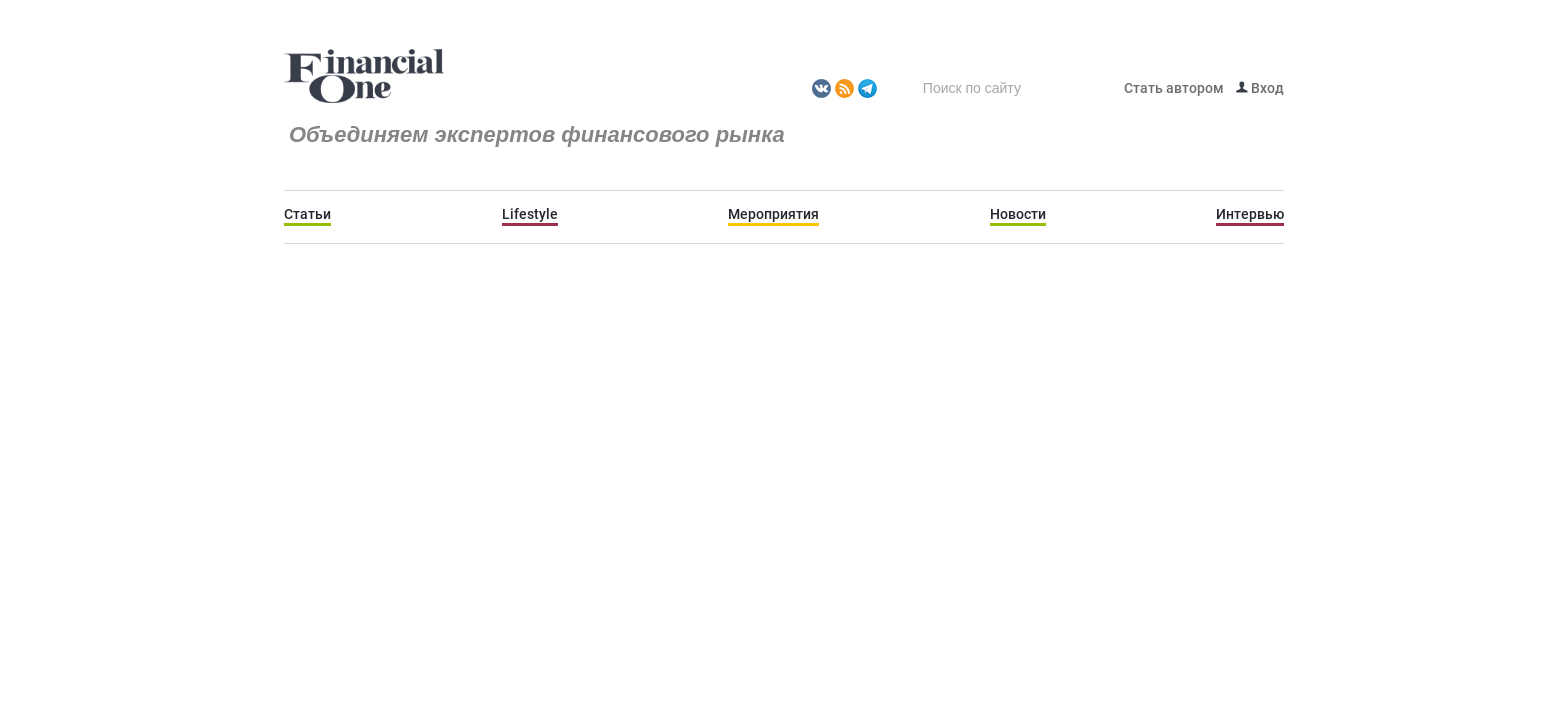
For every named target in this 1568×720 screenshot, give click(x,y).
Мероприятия (773, 214)
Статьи (307, 214)
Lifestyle (530, 214)
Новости (1018, 214)
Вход (1260, 88)
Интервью (1250, 214)
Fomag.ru (364, 77)
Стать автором (1174, 88)
